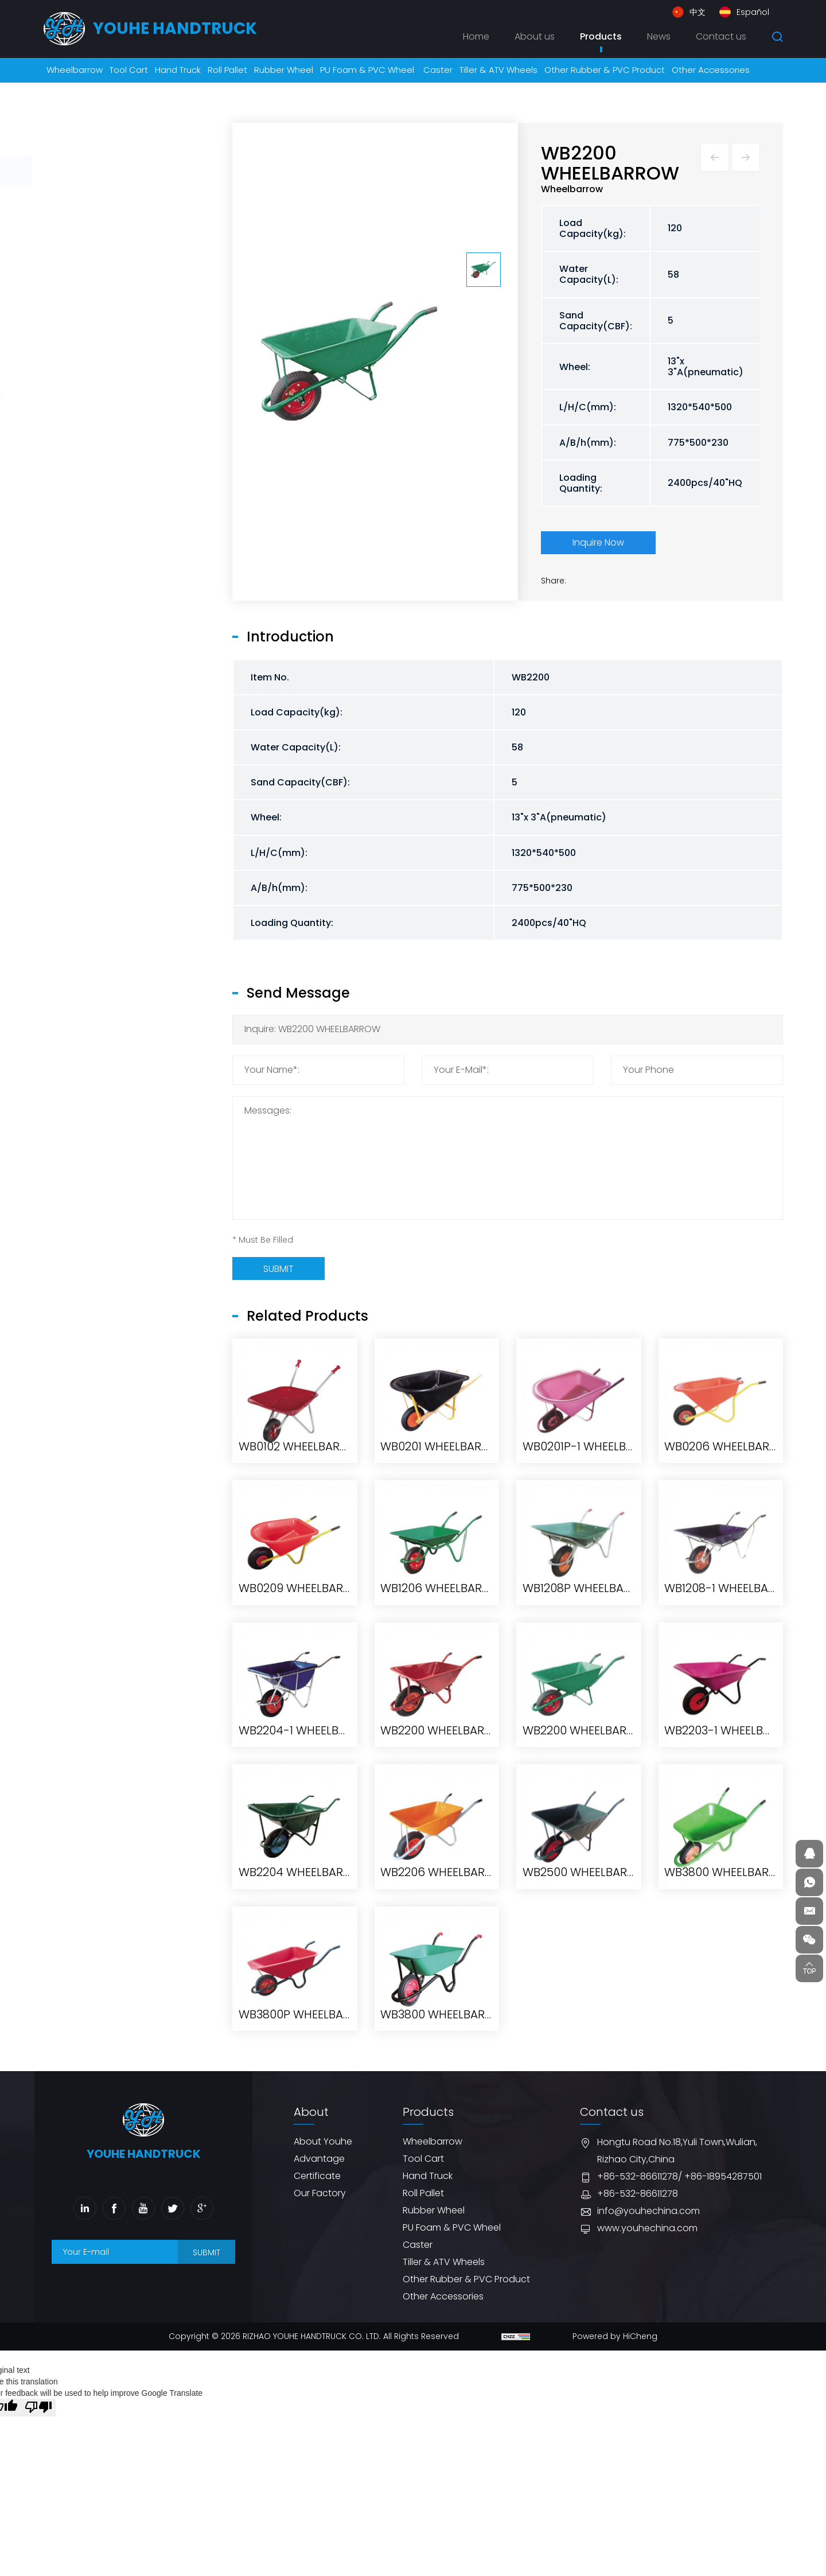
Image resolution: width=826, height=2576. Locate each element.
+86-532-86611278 (637, 2176)
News (659, 36)
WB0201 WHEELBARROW (444, 1607)
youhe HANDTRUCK (175, 28)
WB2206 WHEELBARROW (445, 2033)
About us (535, 36)
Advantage (319, 2158)
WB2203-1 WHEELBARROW (734, 1891)
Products (601, 36)
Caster (75, 338)
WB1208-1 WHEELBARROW (732, 1749)
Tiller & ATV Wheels (101, 366)
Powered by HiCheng (614, 2336)
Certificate (317, 2175)
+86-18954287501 (723, 2176)
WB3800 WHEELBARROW (729, 2033)
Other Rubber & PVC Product (124, 394)
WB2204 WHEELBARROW (304, 2033)
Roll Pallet (81, 254)
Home (476, 36)
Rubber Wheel (91, 282)
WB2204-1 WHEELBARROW (309, 1891)
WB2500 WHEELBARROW (588, 2033)
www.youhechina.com (647, 2228)
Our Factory (320, 2193)
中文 (697, 12)
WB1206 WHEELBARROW (444, 1749)
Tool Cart (81, 198)
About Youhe (323, 2141)
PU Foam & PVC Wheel (109, 310)
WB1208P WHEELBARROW (590, 1749)
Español (753, 12)
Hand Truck (85, 226)
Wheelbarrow (90, 170)
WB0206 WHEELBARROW (730, 1607)
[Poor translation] (38, 2408)
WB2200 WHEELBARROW (445, 1891)
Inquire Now (598, 542)
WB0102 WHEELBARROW (302, 1607)
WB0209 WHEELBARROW (304, 1749)
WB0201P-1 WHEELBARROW (595, 1607)
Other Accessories (100, 422)
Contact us (721, 36)
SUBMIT (206, 2252)
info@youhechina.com (648, 2210)
